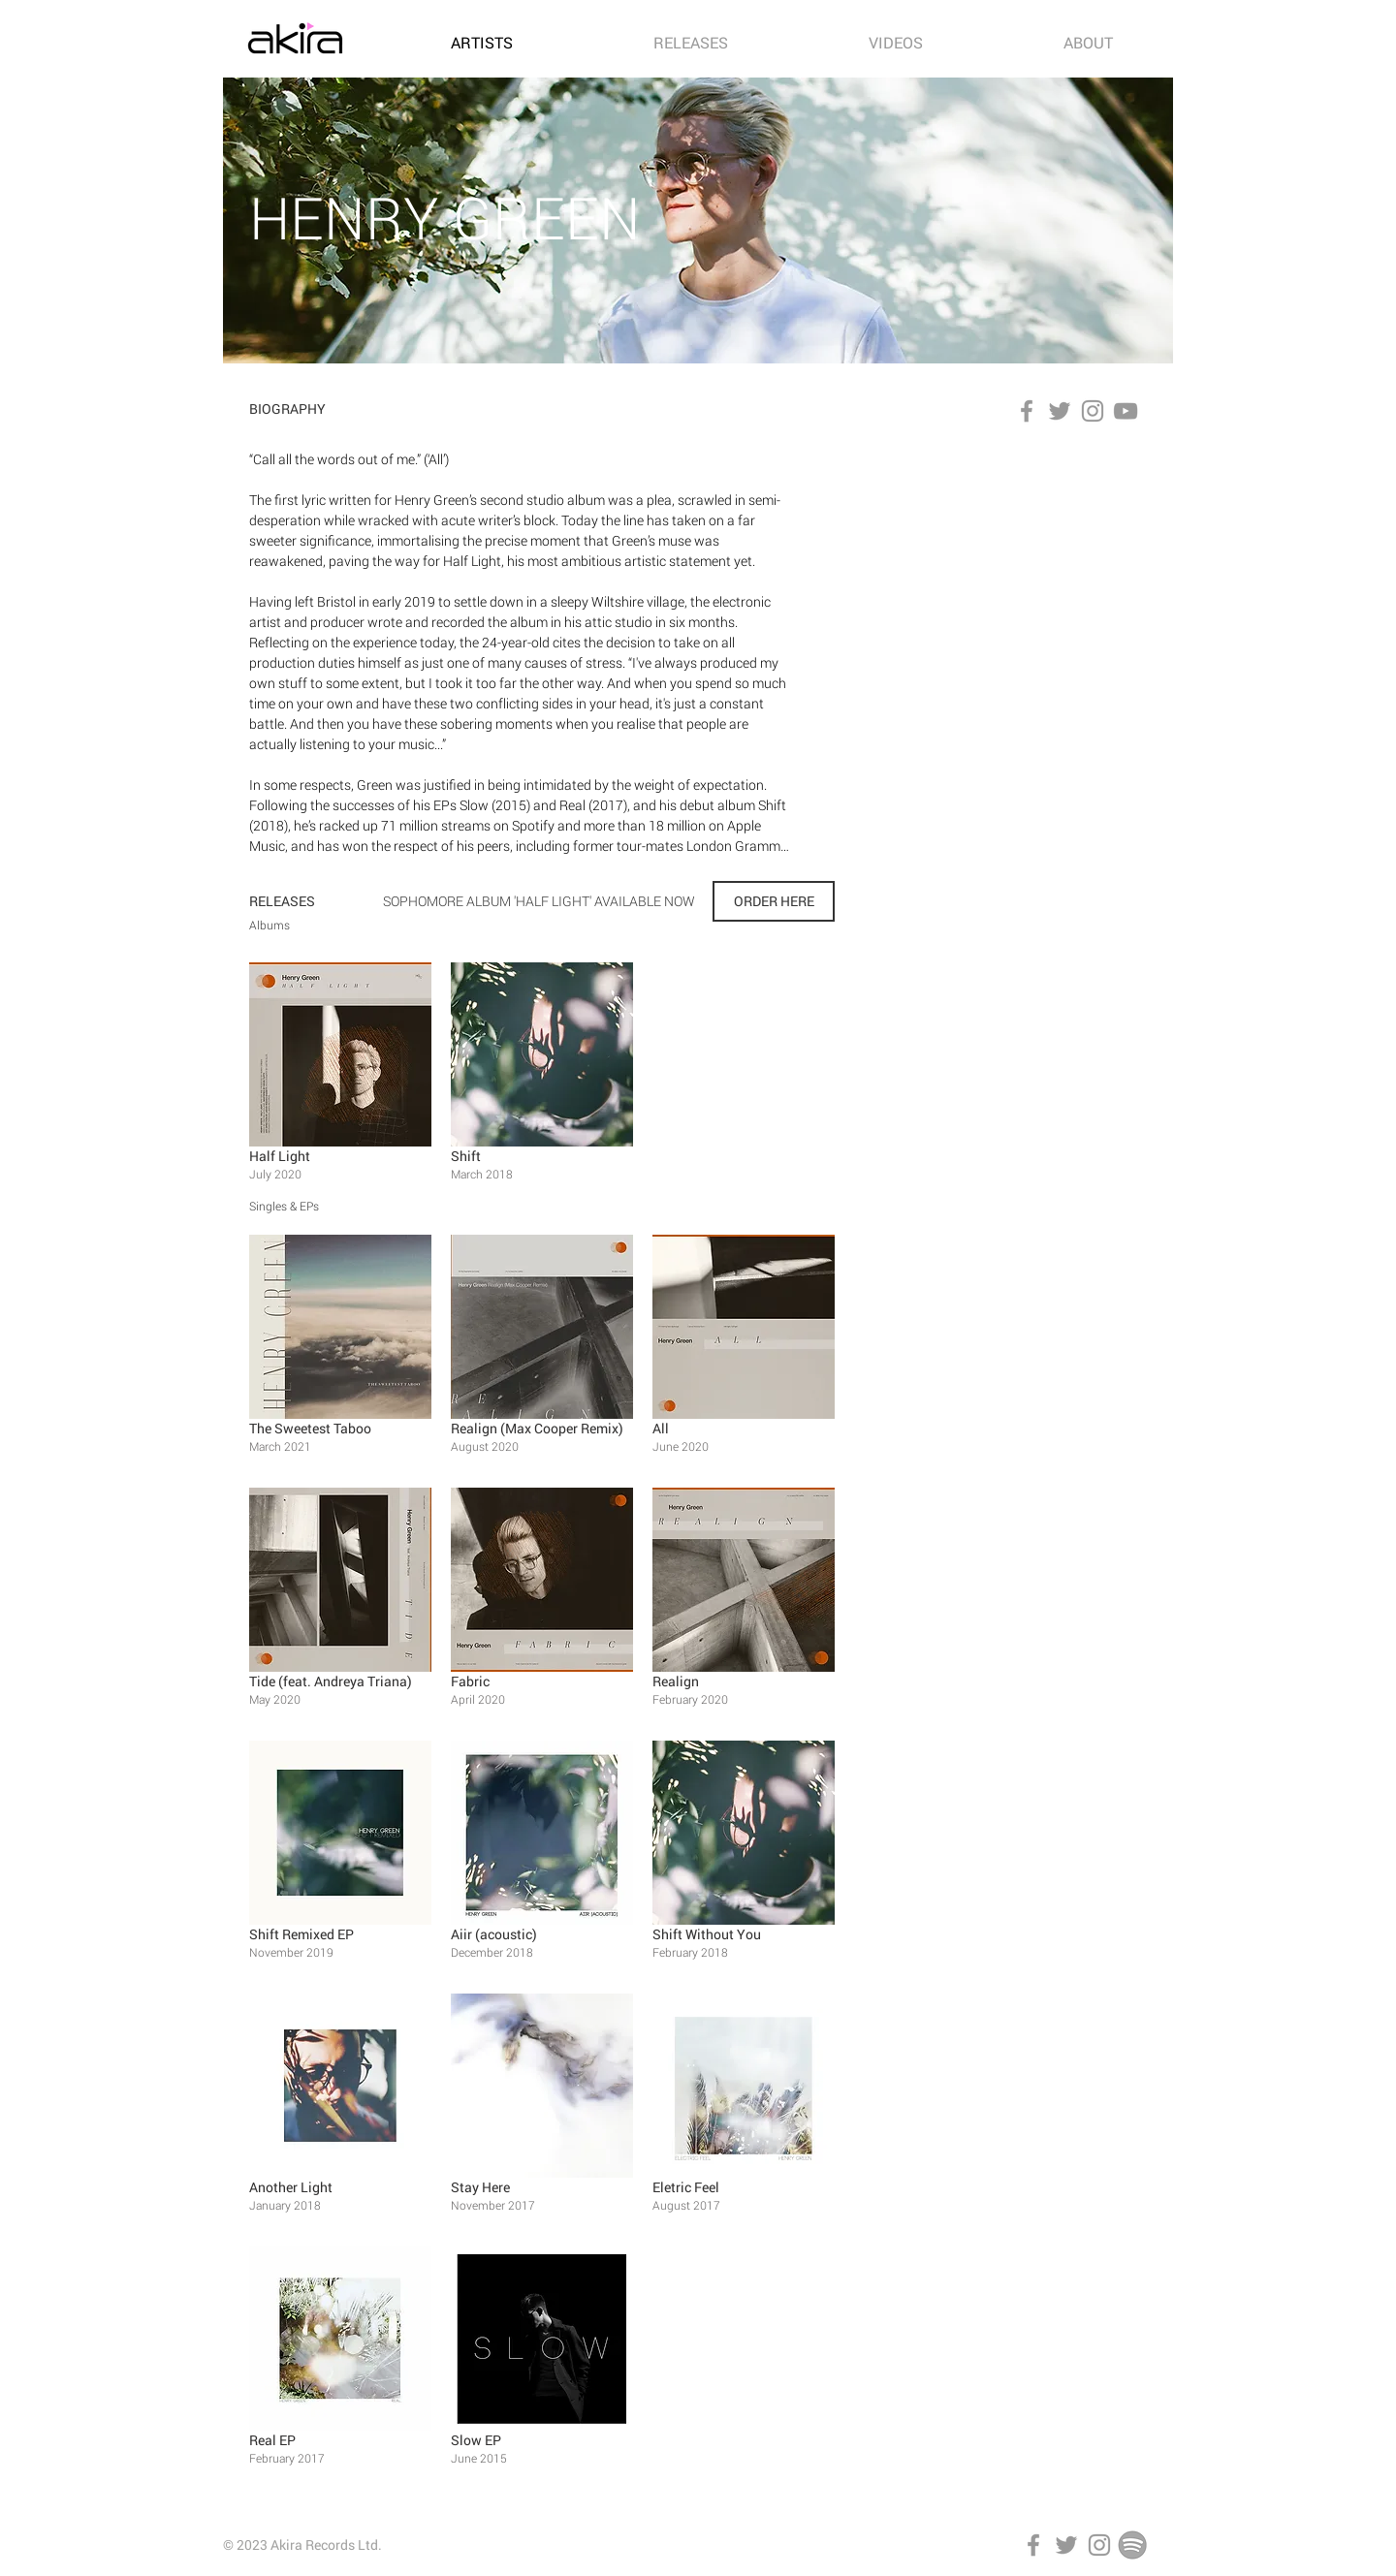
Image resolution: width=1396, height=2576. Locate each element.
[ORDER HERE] (774, 901)
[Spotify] (1132, 2545)
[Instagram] (1092, 410)
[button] (340, 1079)
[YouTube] (1125, 410)
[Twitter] (1059, 410)
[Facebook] (1026, 410)
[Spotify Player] (1019, 609)
